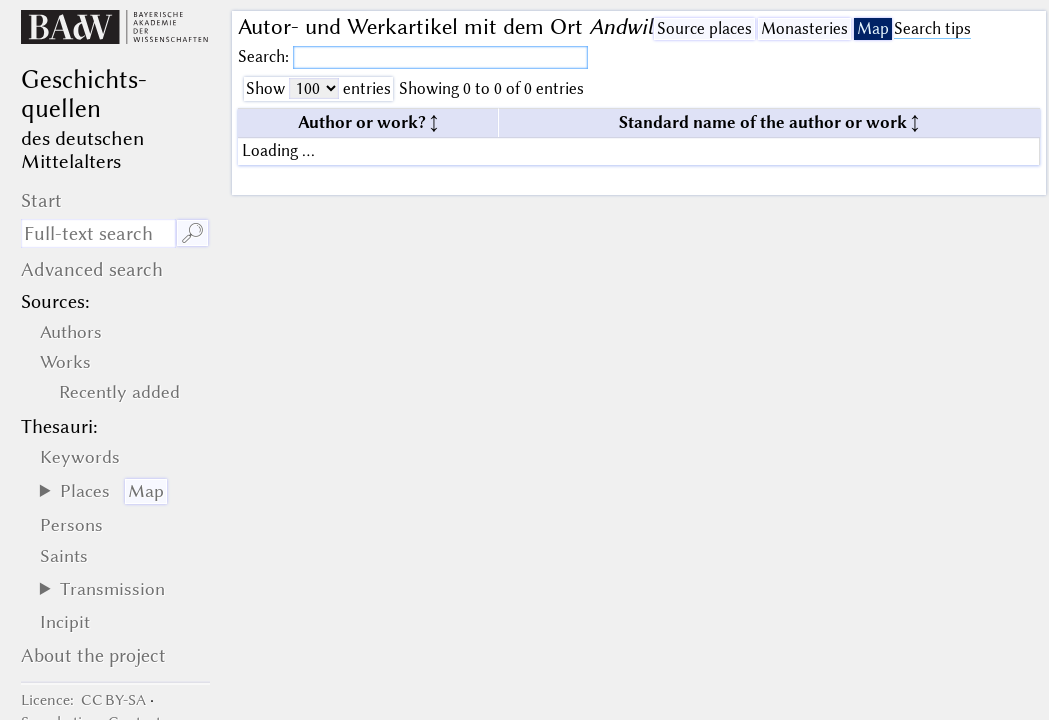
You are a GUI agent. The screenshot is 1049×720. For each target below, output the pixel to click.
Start (41, 200)
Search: (265, 56)
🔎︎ (192, 233)
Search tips (932, 28)
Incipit (65, 622)
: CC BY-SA (83, 700)
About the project (93, 655)
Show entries (318, 88)
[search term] (98, 233)
